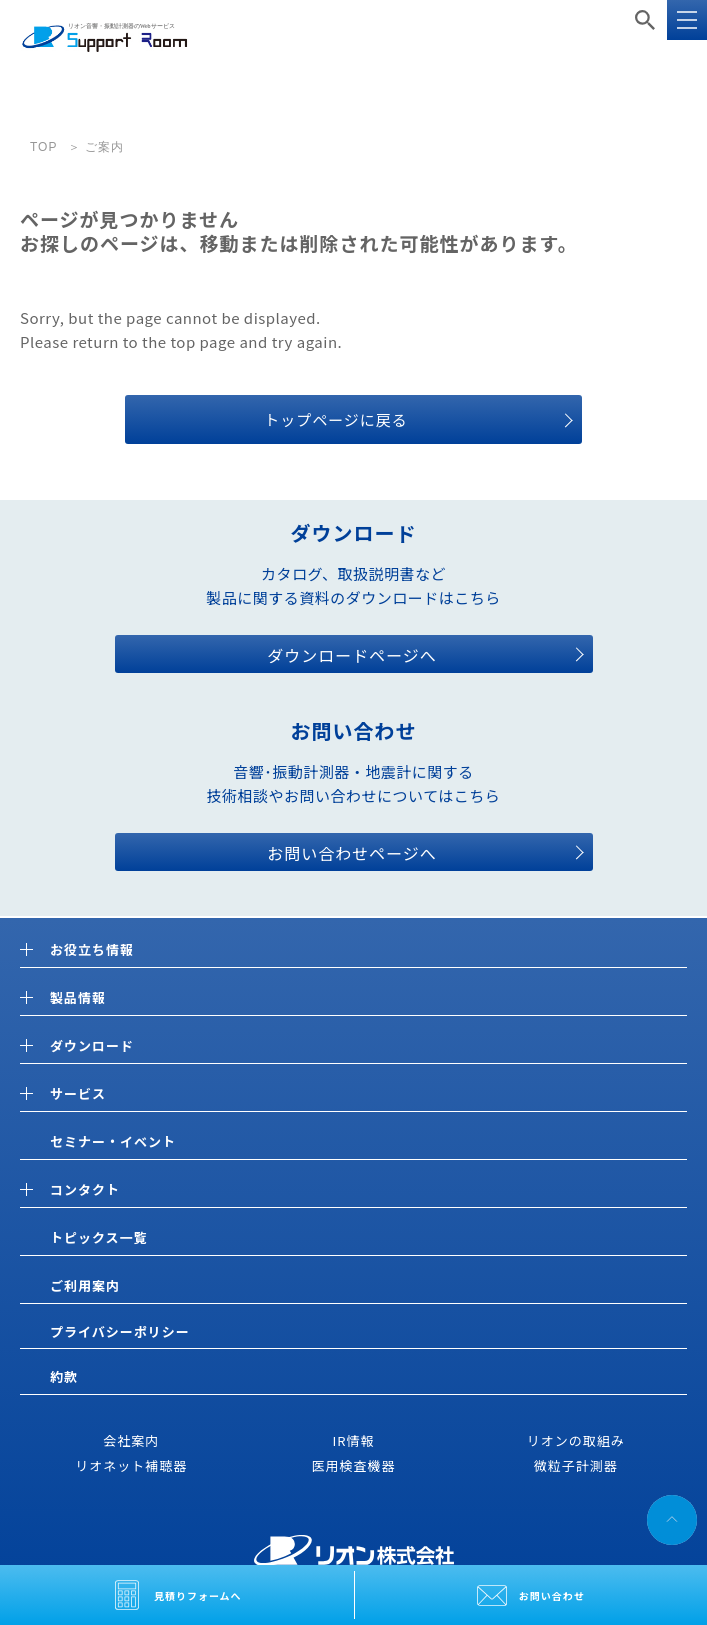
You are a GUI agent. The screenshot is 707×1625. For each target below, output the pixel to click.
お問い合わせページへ (352, 853)
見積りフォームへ (198, 1595)
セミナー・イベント (113, 1141)
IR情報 (353, 1440)
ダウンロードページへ (352, 655)
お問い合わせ (552, 1595)
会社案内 (131, 1440)
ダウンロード (92, 1046)
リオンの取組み (576, 1440)
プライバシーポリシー (120, 1331)
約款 (64, 1376)
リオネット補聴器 (131, 1465)
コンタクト (85, 1190)
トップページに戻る (336, 419)
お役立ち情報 (92, 950)
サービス (78, 1094)
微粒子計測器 (576, 1465)
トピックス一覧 (99, 1237)
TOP (43, 147)
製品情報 (78, 998)
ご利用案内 (85, 1285)
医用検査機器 (353, 1465)
